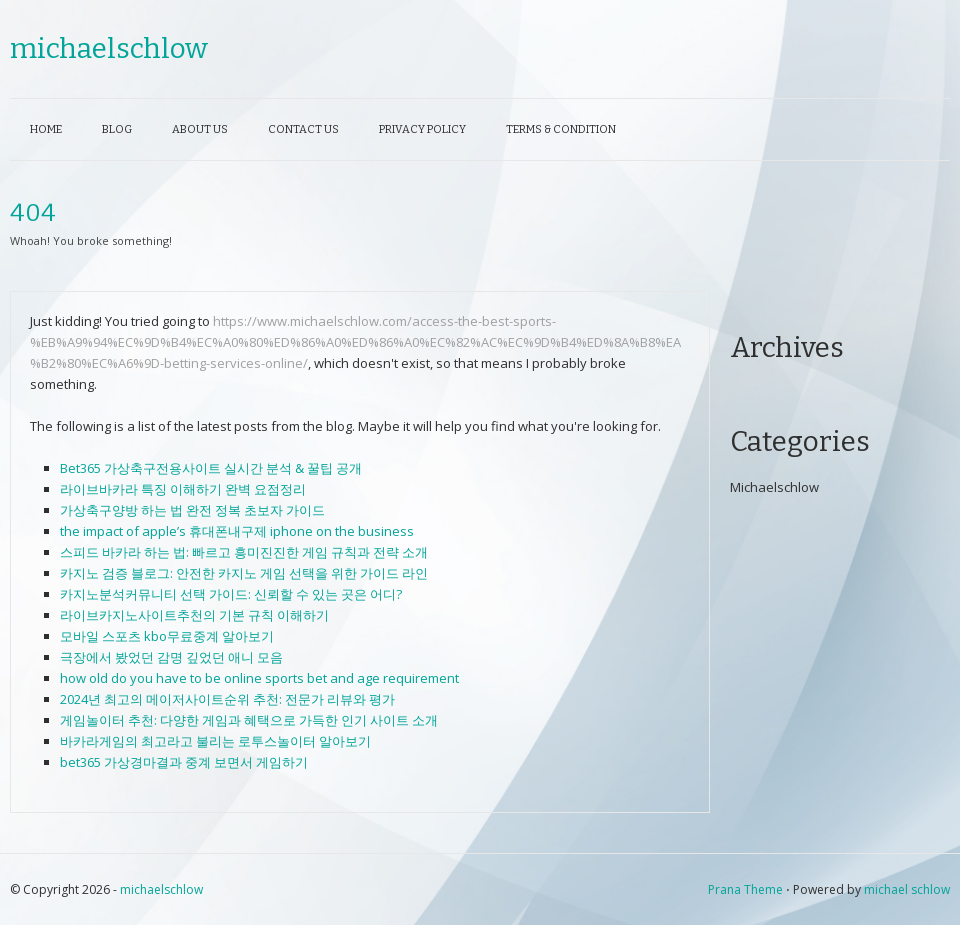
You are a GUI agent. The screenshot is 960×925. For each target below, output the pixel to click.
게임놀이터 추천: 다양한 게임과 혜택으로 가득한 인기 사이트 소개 (249, 720)
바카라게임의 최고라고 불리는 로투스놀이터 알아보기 (215, 741)
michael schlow (907, 889)
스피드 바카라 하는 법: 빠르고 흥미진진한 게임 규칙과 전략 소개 (244, 552)
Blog (117, 129)
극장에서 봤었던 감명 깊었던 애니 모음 (171, 657)
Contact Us (303, 129)
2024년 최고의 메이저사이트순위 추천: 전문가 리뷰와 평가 (227, 699)
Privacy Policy (422, 129)
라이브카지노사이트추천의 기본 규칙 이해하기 (194, 615)
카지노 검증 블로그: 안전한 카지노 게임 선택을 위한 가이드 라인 (244, 573)
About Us (200, 129)
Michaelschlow (774, 487)
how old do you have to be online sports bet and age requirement (259, 678)
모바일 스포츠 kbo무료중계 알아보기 (167, 636)
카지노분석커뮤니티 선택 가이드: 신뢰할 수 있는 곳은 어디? (231, 594)
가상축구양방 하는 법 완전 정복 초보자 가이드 (192, 510)
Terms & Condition (561, 129)
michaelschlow (109, 48)
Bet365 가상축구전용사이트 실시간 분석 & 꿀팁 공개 (211, 468)
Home (46, 129)
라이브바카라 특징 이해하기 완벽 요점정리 (183, 489)
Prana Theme (745, 889)
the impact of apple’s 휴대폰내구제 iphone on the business (237, 531)
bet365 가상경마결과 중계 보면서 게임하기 (184, 762)
